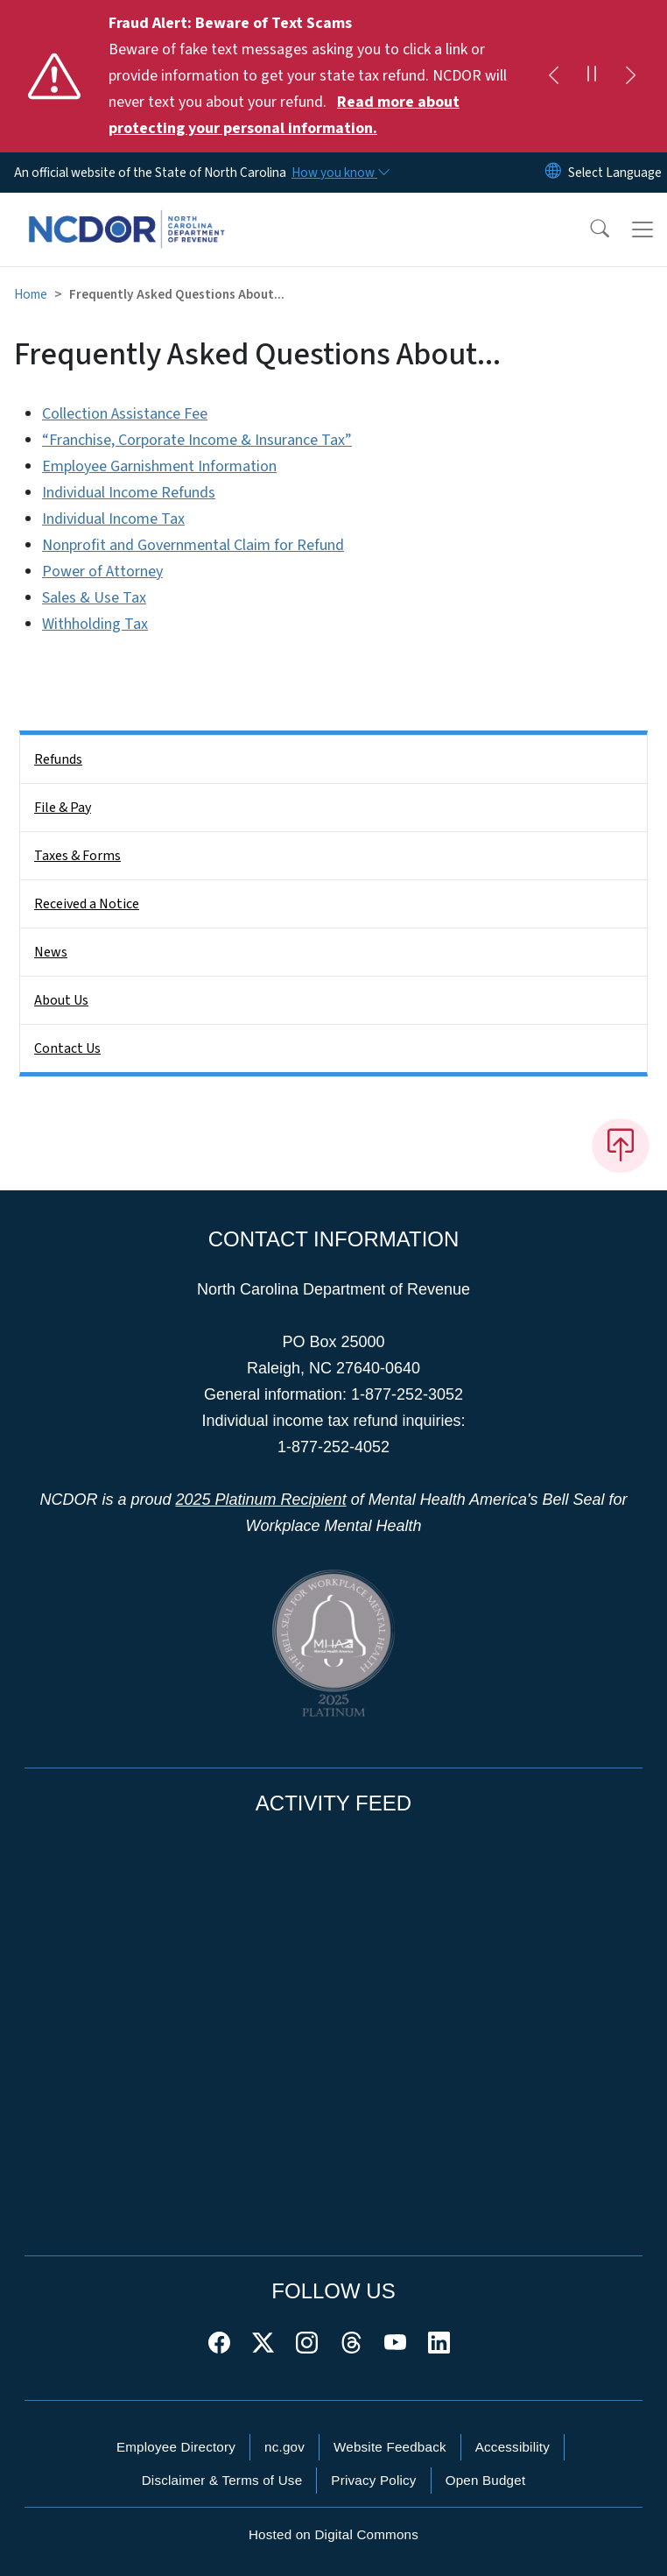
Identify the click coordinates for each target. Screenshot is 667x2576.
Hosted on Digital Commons (333, 2534)
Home (30, 294)
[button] (588, 229)
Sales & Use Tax (94, 598)
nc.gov (284, 2446)
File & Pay (62, 807)
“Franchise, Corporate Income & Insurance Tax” (197, 440)
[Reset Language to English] (553, 172)
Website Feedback (390, 2446)
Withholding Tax (95, 624)
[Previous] (553, 76)
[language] (615, 172)
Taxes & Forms (77, 855)
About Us (61, 1000)
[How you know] (339, 172)
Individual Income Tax (113, 519)
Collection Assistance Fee (124, 414)
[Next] (630, 76)
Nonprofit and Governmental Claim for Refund (193, 545)
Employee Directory (175, 2446)
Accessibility (512, 2446)
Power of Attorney (102, 571)
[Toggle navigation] (642, 229)
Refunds (58, 759)
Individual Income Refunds (128, 493)
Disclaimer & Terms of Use (222, 2480)
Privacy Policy (373, 2480)
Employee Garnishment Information (159, 466)
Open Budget (486, 2480)
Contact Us (67, 1048)
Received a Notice (86, 904)
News (50, 952)
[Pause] (591, 76)
